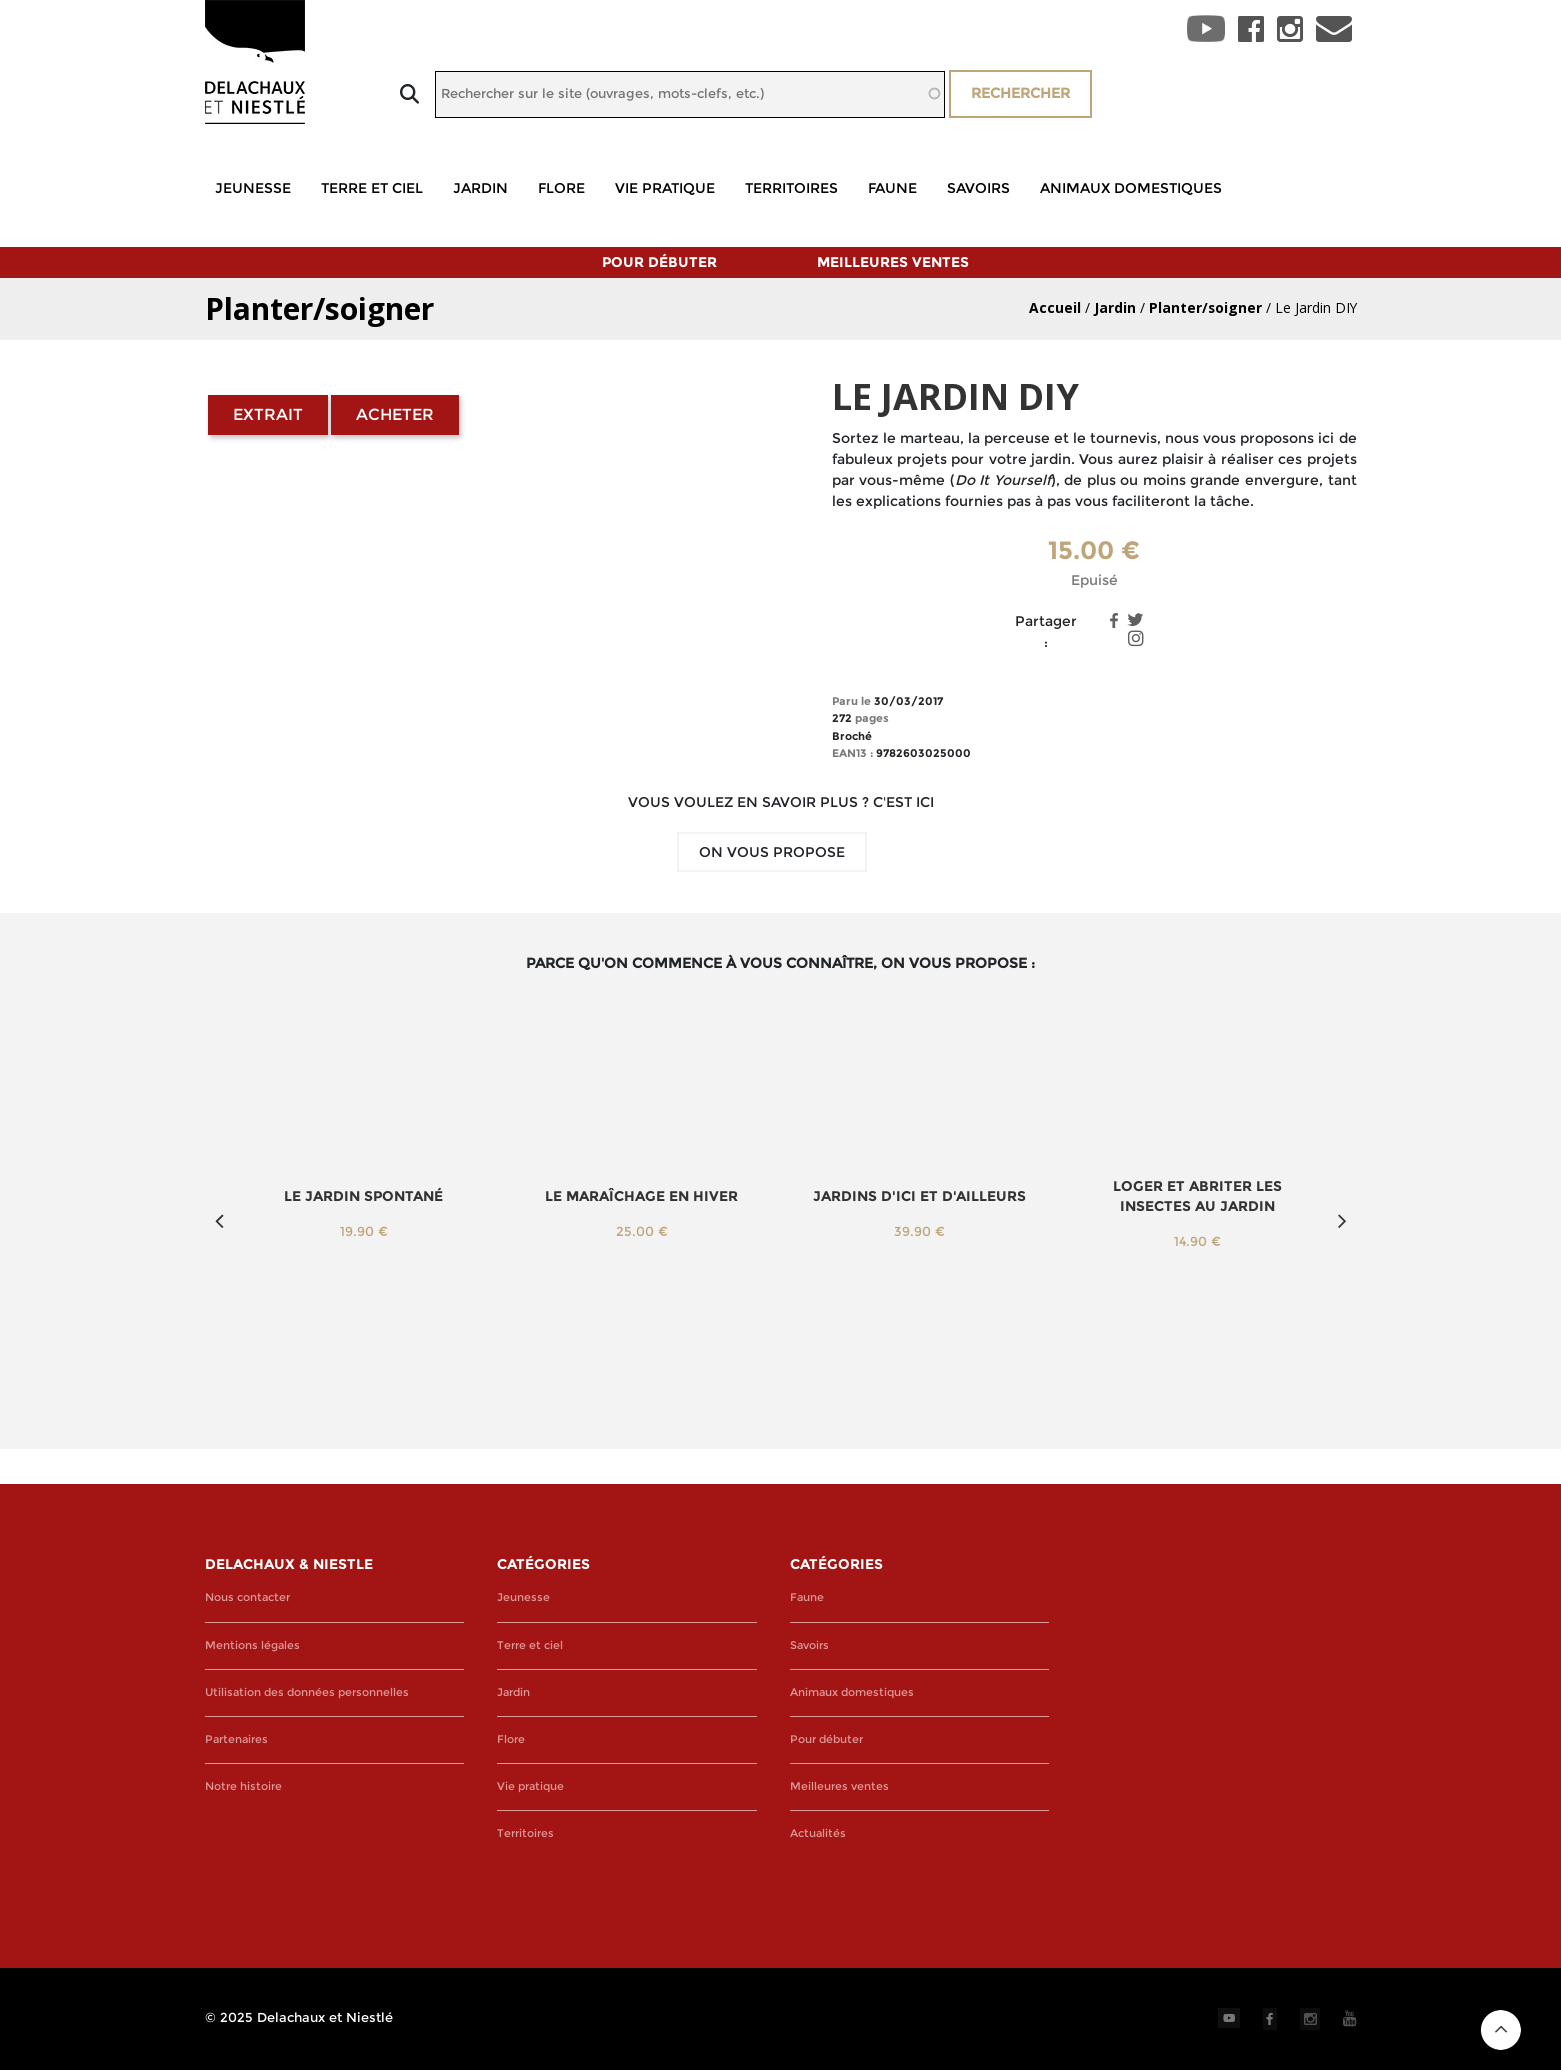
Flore (561, 188)
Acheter (395, 414)
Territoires (791, 188)
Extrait (268, 414)
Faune (892, 188)
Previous (220, 1221)
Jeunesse (253, 188)
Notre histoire (243, 1786)
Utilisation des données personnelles (307, 1692)
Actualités (818, 1833)
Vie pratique (665, 188)
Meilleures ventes (893, 262)
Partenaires (236, 1739)
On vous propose (772, 852)
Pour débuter (659, 262)
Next (1342, 1221)
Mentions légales (252, 1645)
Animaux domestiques (1131, 188)
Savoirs (978, 188)
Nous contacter (247, 1597)
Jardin (480, 188)
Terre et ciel (372, 188)
